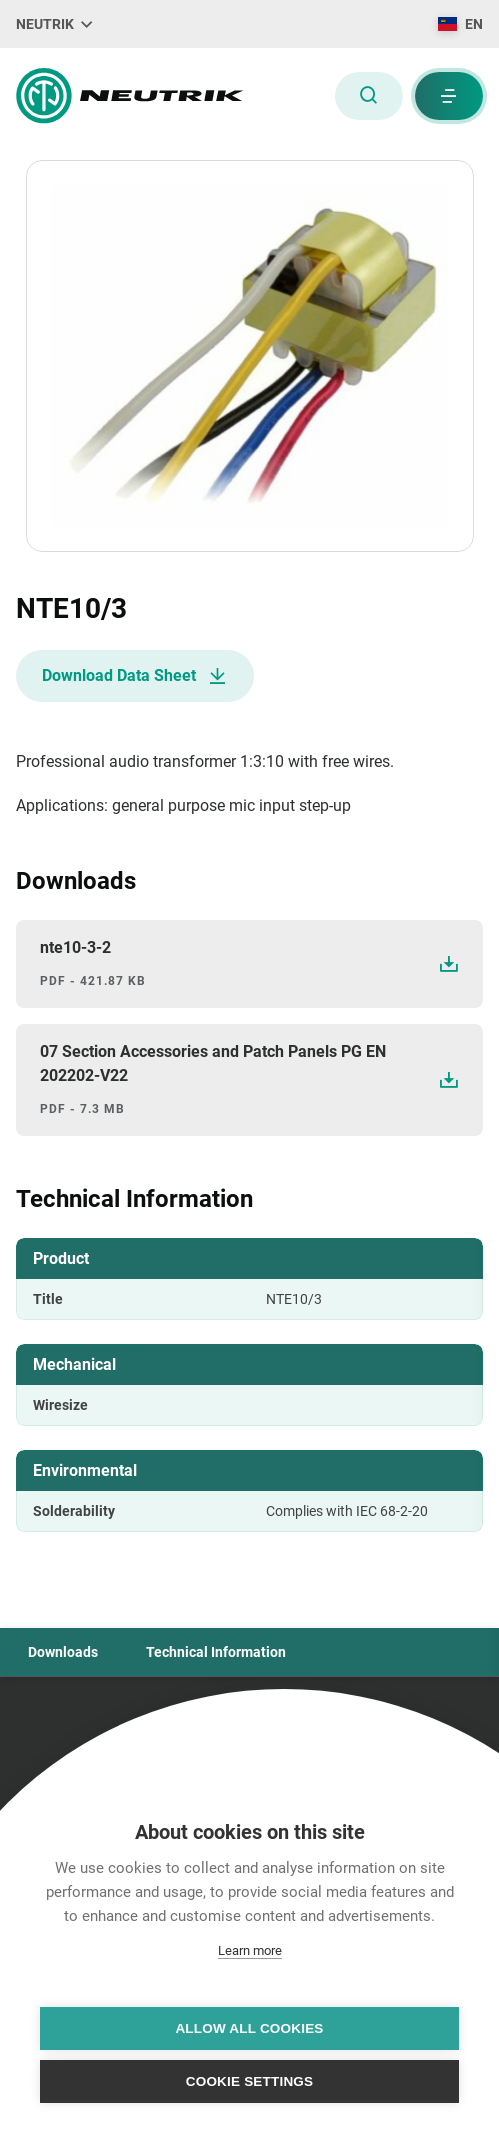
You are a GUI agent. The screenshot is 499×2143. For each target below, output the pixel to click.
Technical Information (216, 1652)
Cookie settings (250, 2081)
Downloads (63, 1652)
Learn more (250, 1950)
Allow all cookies (249, 2028)
